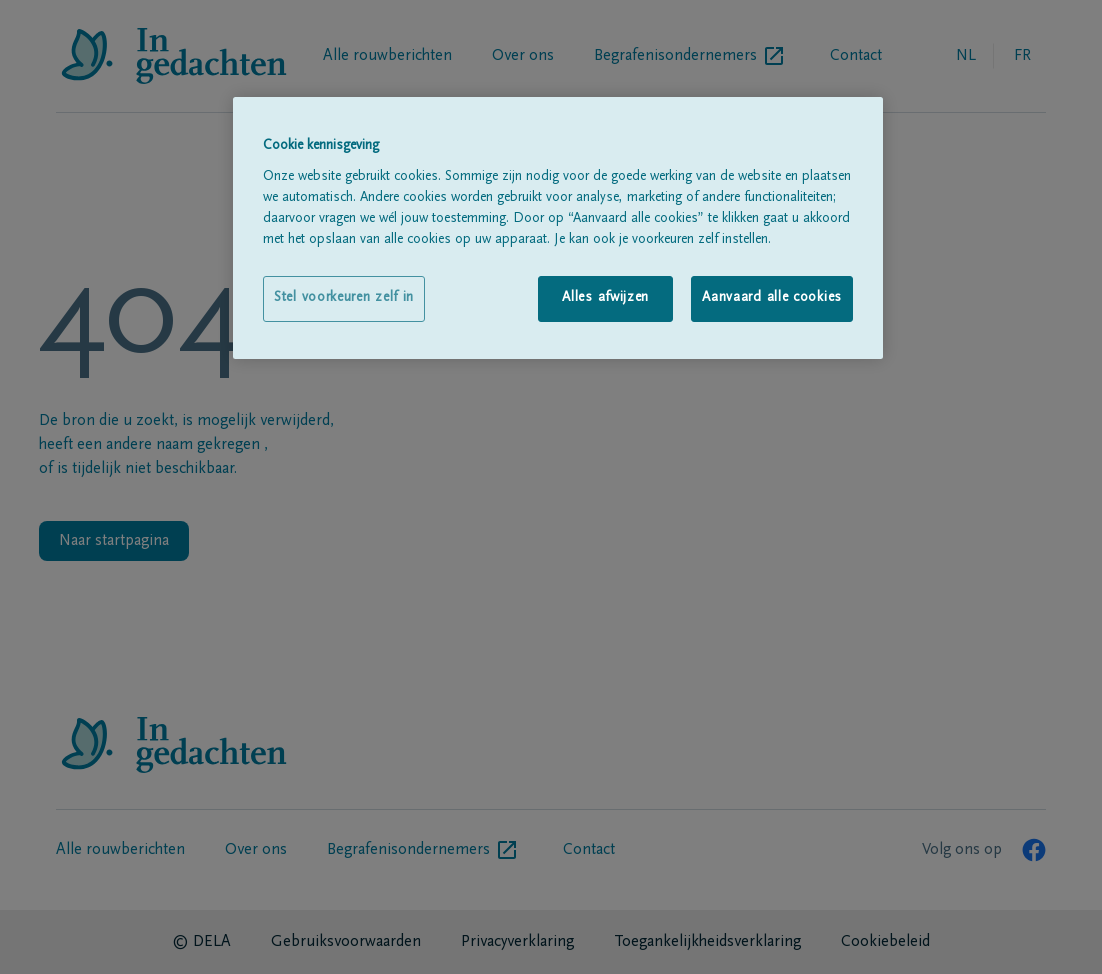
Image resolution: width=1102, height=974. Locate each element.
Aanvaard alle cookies (772, 298)
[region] (558, 227)
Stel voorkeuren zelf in (344, 298)
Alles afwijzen (605, 298)
